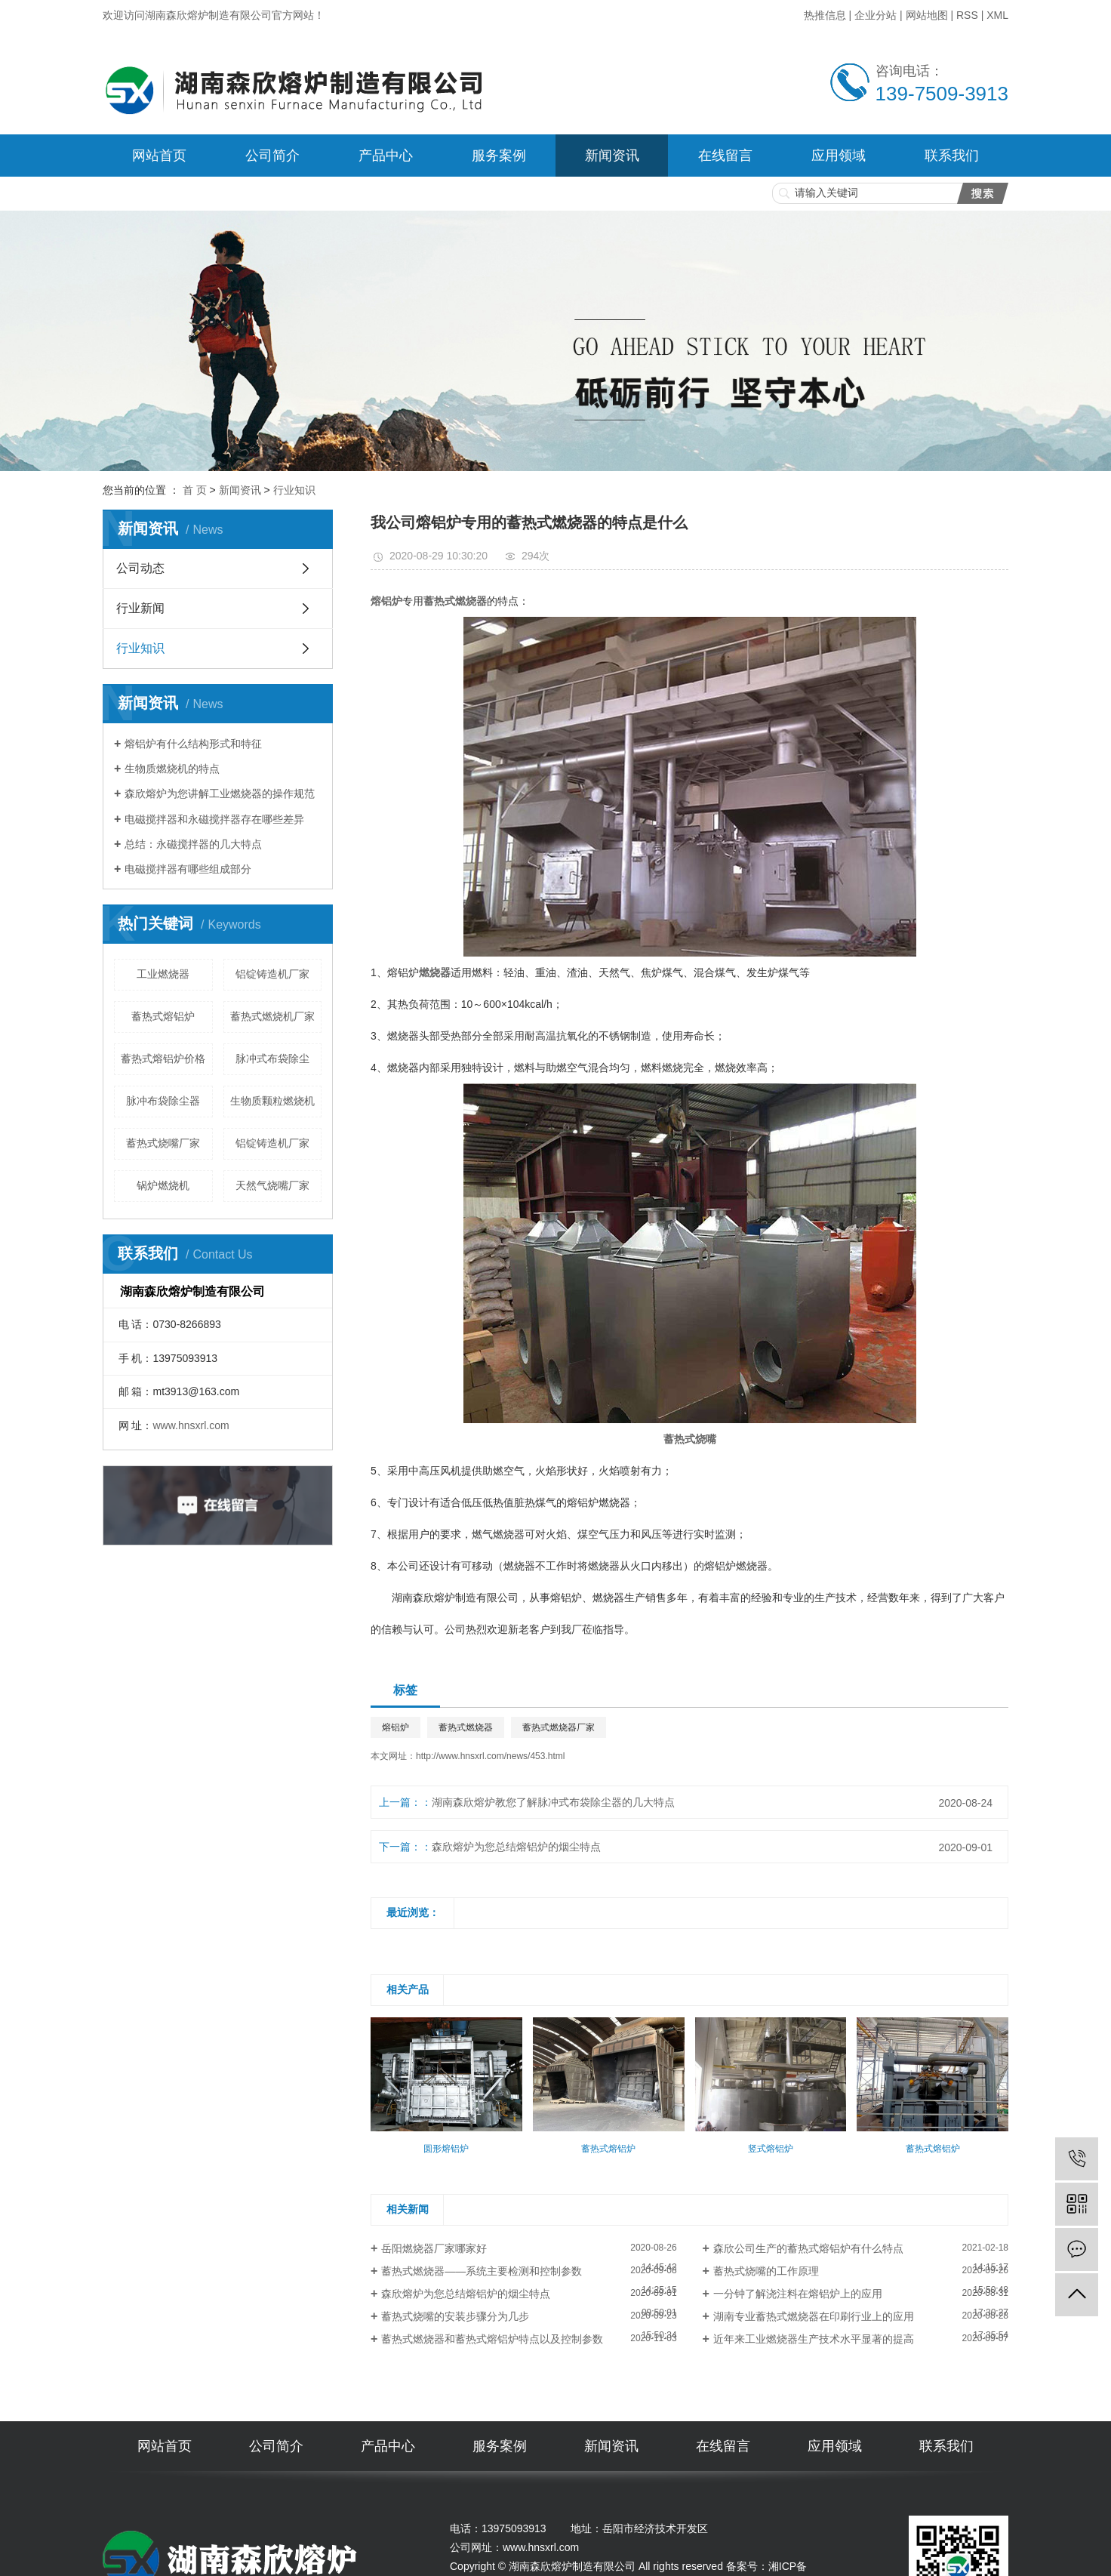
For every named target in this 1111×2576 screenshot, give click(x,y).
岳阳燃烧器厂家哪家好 (434, 2248)
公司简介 (272, 155)
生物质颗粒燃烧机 (272, 1101)
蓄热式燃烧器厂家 (558, 1727)
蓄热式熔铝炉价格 (163, 1058)
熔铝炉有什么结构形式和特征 (193, 744)
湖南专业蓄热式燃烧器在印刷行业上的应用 (813, 2316)
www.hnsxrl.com (190, 1425)
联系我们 (952, 155)
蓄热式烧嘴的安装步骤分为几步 (455, 2316)
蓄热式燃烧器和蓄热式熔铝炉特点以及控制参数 (492, 2339)
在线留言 (725, 155)
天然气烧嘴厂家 (272, 1185)
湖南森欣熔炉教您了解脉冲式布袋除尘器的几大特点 (553, 1802)
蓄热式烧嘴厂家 (163, 1143)
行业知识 (294, 490)
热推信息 (825, 15)
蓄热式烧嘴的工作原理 (766, 2271)
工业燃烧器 (163, 974)
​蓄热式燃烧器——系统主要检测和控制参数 (492, 2271)
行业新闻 (140, 608)
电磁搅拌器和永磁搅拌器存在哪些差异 (214, 819)
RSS (967, 15)
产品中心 (386, 155)
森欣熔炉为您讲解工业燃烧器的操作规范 (220, 793)
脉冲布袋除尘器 (163, 1101)
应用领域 (838, 155)
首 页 (195, 490)
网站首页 (159, 155)
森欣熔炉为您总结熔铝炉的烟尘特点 (516, 1847)
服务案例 (499, 155)
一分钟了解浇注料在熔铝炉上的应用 (797, 2294)
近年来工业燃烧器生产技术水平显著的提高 (813, 2339)
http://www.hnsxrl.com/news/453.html (490, 1756)
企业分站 (875, 15)
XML (997, 15)
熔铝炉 (395, 1727)
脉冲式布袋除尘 (272, 1058)
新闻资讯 (612, 155)
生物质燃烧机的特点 (172, 769)
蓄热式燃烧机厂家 (272, 1016)
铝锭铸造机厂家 (272, 974)
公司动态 (140, 568)
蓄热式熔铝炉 (163, 1016)
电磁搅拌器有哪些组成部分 (188, 869)
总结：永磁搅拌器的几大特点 (193, 844)
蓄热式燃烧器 (466, 1727)
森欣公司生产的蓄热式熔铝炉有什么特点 (808, 2248)
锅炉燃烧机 (163, 1185)
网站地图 (927, 15)
